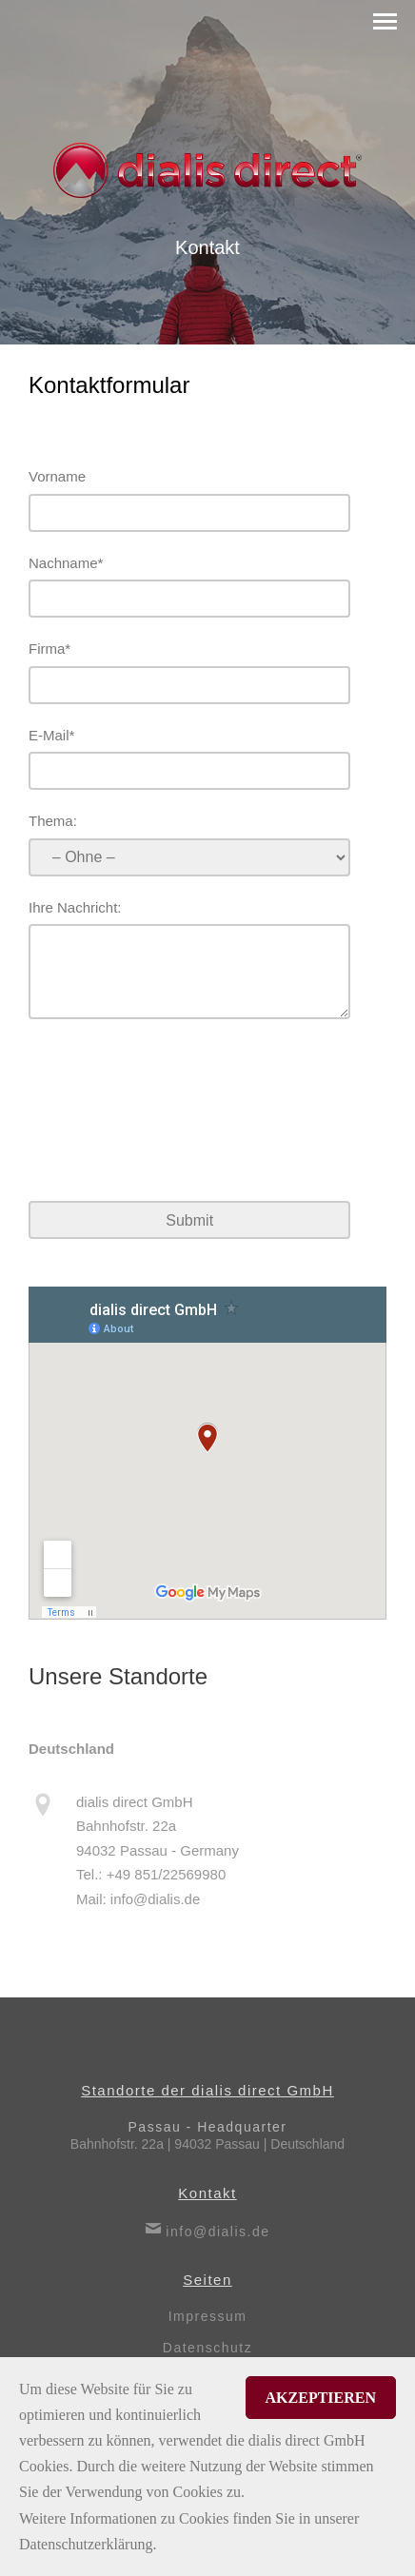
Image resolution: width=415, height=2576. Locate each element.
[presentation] (173, 1112)
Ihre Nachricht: (75, 907)
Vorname (57, 476)
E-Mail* (51, 735)
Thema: (53, 821)
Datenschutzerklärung (85, 2544)
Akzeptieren (321, 2397)
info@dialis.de (155, 1908)
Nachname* (66, 563)
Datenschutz (207, 2347)
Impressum (207, 2316)
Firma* (49, 648)
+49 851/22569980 (167, 1885)
